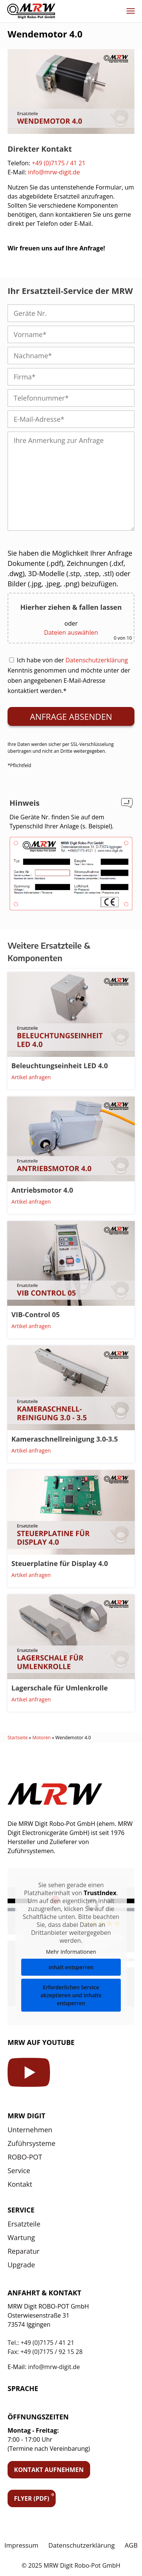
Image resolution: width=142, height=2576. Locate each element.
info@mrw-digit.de (54, 172)
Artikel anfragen (31, 1077)
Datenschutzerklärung (97, 660)
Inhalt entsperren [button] (70, 1967)
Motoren (41, 1737)
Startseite (18, 1737)
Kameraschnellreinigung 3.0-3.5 (64, 1438)
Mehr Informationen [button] (71, 1951)
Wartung (21, 2237)
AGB (131, 2545)
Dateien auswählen (71, 632)
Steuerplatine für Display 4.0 (59, 1563)
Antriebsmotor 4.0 (42, 1190)
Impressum (22, 2545)
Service (19, 2170)
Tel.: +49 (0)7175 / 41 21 (41, 2342)
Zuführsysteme (31, 2143)
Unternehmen (30, 2129)
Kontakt (20, 2184)
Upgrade (21, 2264)
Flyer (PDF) (31, 2498)
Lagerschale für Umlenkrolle (59, 1687)
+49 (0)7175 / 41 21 (59, 163)
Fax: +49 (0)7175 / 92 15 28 (45, 2352)
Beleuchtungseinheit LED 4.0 (59, 1065)
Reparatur (23, 2251)
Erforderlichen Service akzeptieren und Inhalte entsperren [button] (71, 1995)
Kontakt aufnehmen (49, 2470)
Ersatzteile (24, 2223)
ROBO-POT (25, 2156)
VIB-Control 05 (35, 1314)
